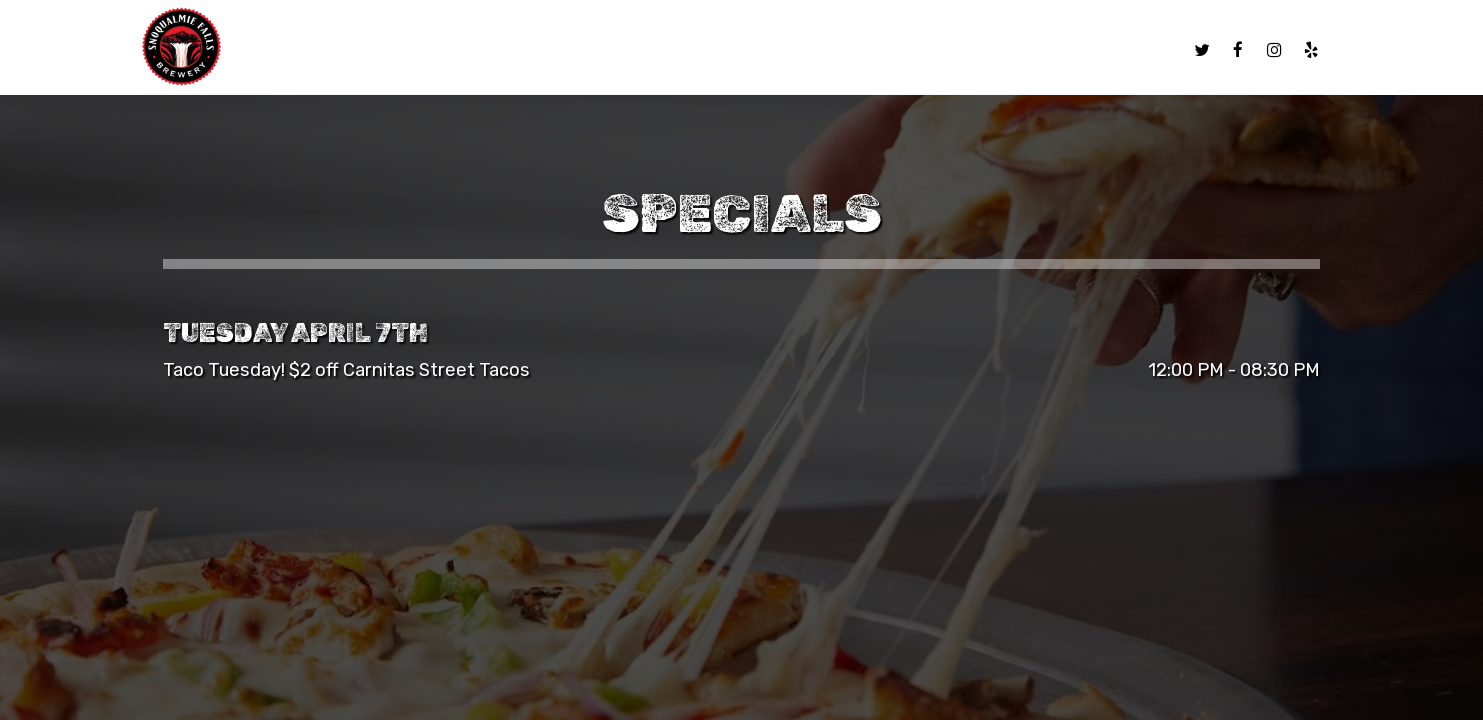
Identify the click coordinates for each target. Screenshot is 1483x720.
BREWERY (793, 50)
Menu (621, 50)
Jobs (1143, 50)
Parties (967, 50)
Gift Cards (1061, 50)
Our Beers (700, 50)
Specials (882, 50)
